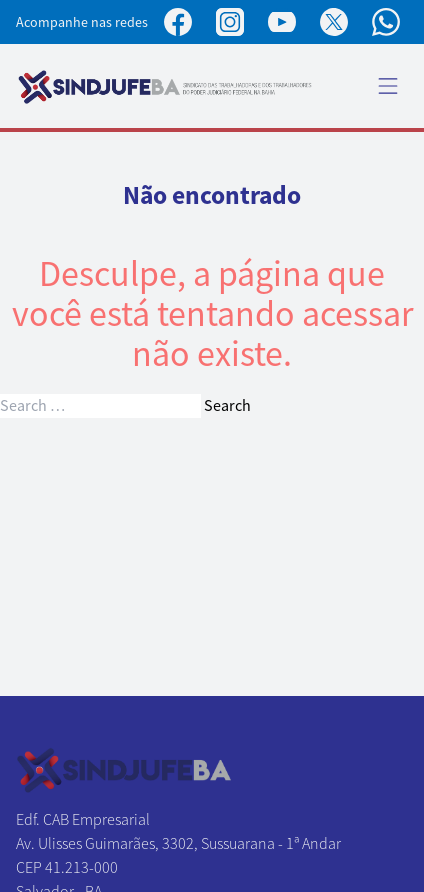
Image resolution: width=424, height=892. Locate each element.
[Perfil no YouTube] (282, 22)
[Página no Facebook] (178, 22)
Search (227, 406)
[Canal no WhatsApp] (386, 22)
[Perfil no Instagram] (230, 22)
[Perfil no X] (334, 22)
